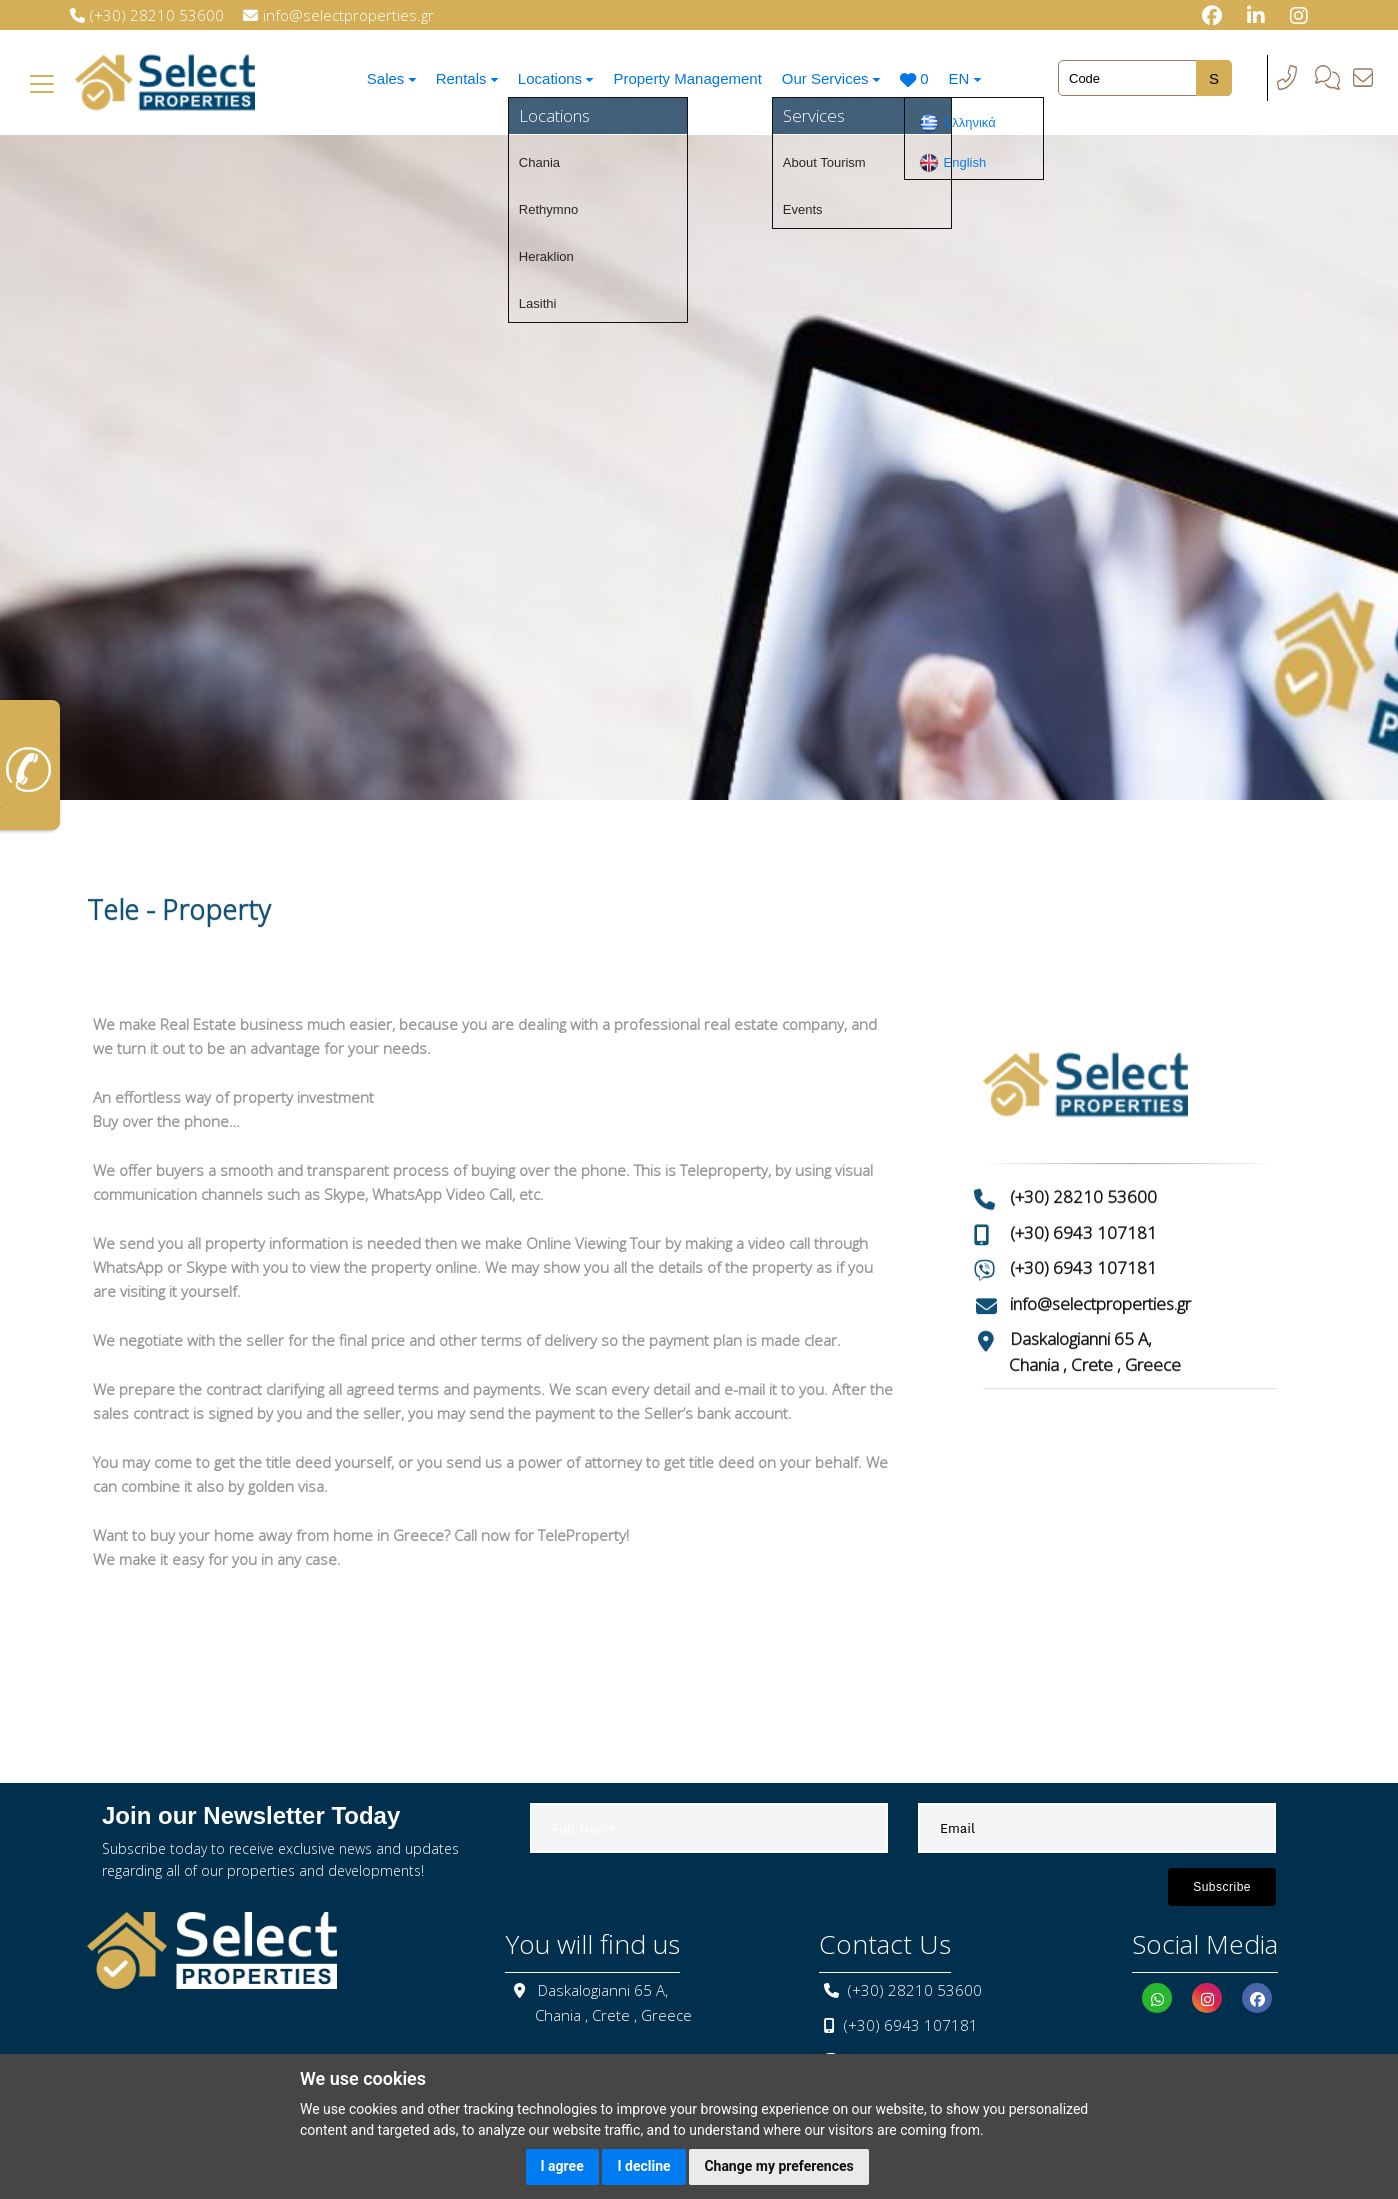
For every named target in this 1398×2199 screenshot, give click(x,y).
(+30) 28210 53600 (1083, 1132)
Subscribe (1222, 1887)
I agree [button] (562, 2166)
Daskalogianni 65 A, (1081, 1274)
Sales (386, 78)
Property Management (692, 78)
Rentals (465, 78)
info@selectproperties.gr (1100, 1238)
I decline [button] (643, 2166)
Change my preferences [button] (778, 2166)
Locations (557, 78)
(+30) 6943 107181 (1083, 1167)
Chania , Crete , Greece (1095, 1299)
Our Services (837, 78)
